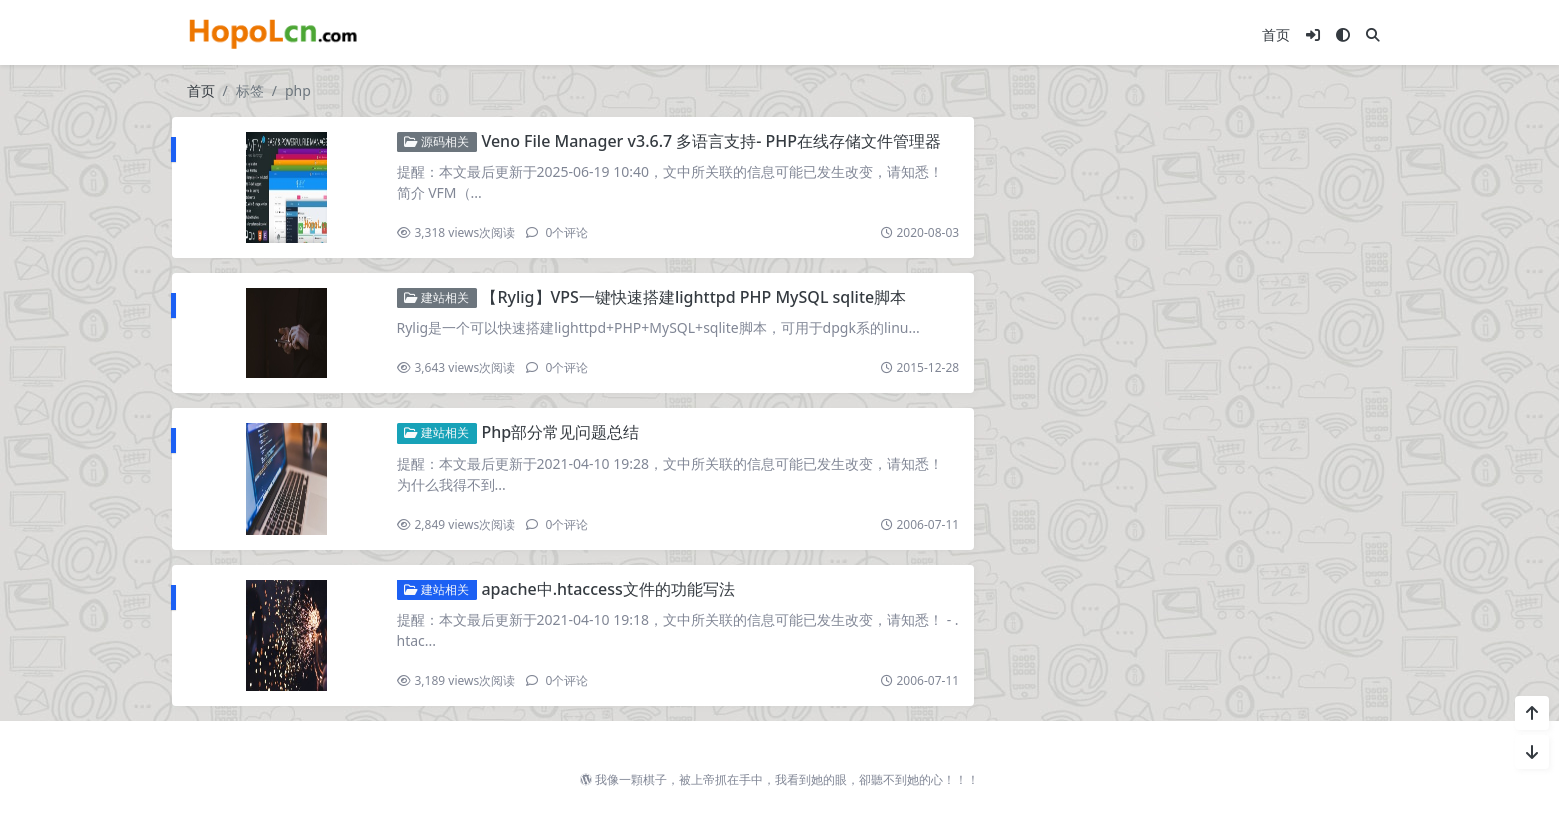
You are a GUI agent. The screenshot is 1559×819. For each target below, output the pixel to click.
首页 (1276, 34)
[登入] (1313, 34)
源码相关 (436, 141)
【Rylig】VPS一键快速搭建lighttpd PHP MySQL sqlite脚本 (693, 297)
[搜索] (1373, 34)
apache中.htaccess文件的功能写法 (607, 589)
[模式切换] (1343, 34)
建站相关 (436, 297)
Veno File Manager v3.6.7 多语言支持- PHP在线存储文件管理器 (711, 141)
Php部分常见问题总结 (560, 432)
